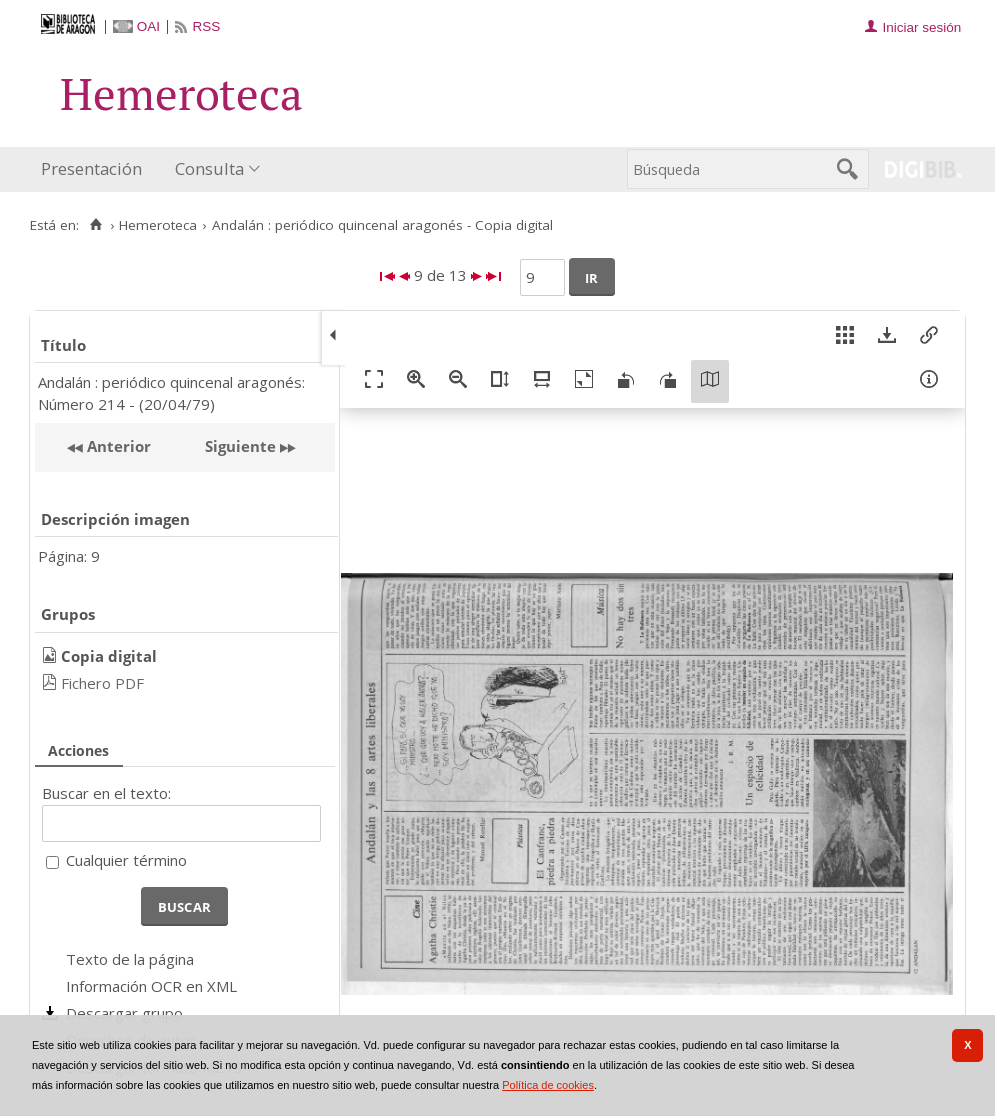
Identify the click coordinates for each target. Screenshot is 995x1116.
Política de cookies (548, 1085)
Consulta (209, 168)
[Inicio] (95, 225)
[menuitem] (96, 169)
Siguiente (240, 446)
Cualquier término (126, 860)
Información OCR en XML (151, 986)
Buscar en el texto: (106, 793)
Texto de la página (130, 959)
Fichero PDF (102, 683)
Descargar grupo (124, 1013)
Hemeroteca (158, 225)
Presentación (91, 168)
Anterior (117, 446)
